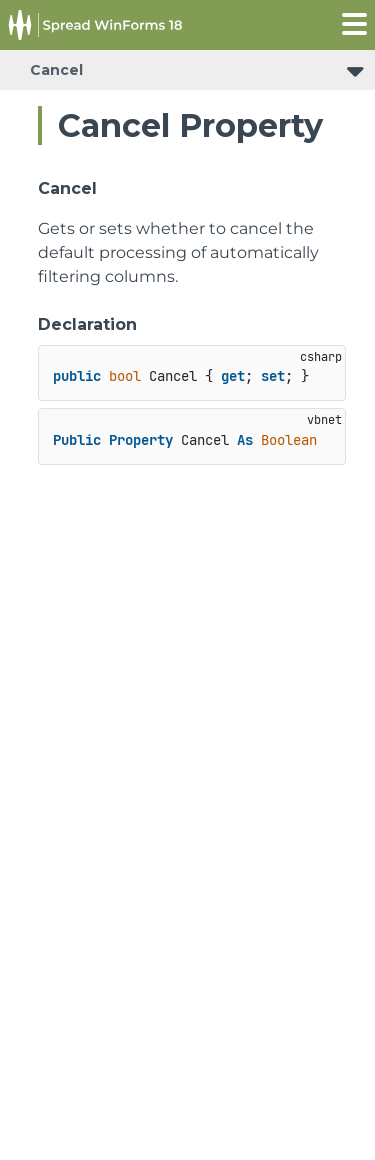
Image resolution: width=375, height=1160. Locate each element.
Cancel (56, 70)
